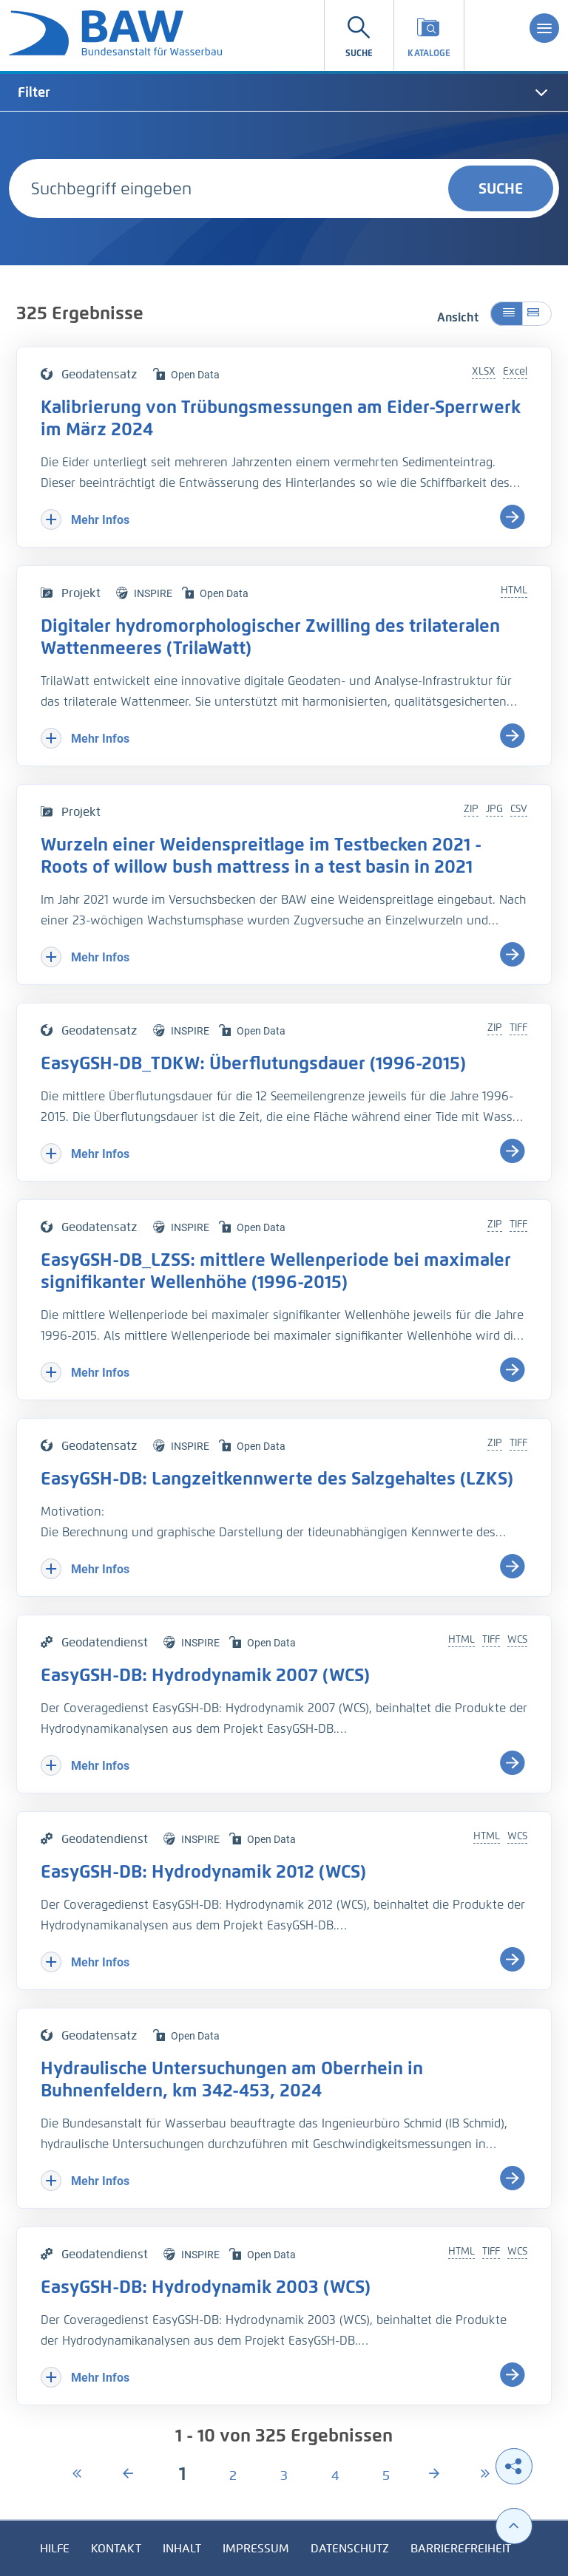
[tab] (284, 92)
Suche (501, 188)
